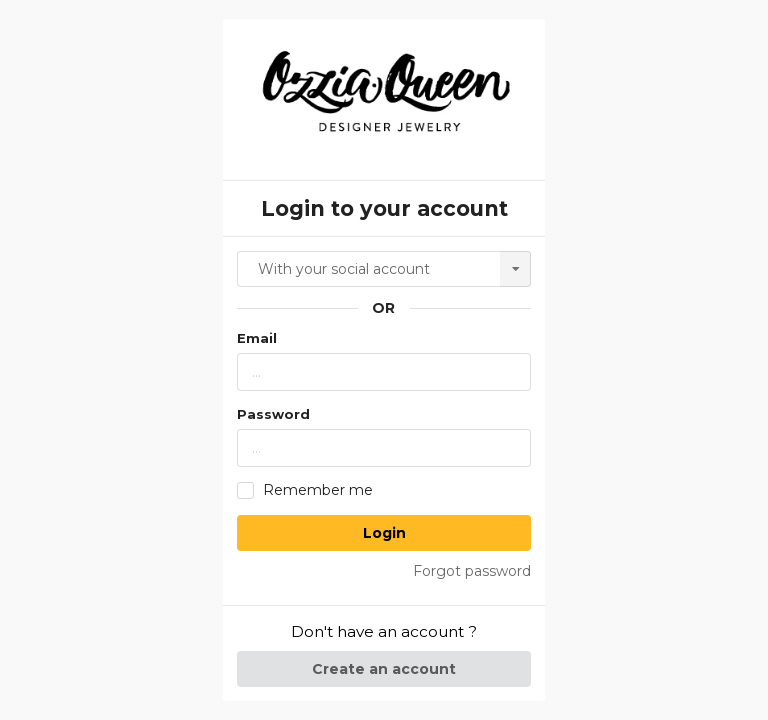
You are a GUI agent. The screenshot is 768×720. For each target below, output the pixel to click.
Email (257, 338)
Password (273, 414)
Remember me (318, 490)
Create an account (384, 669)
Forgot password (472, 571)
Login (384, 533)
